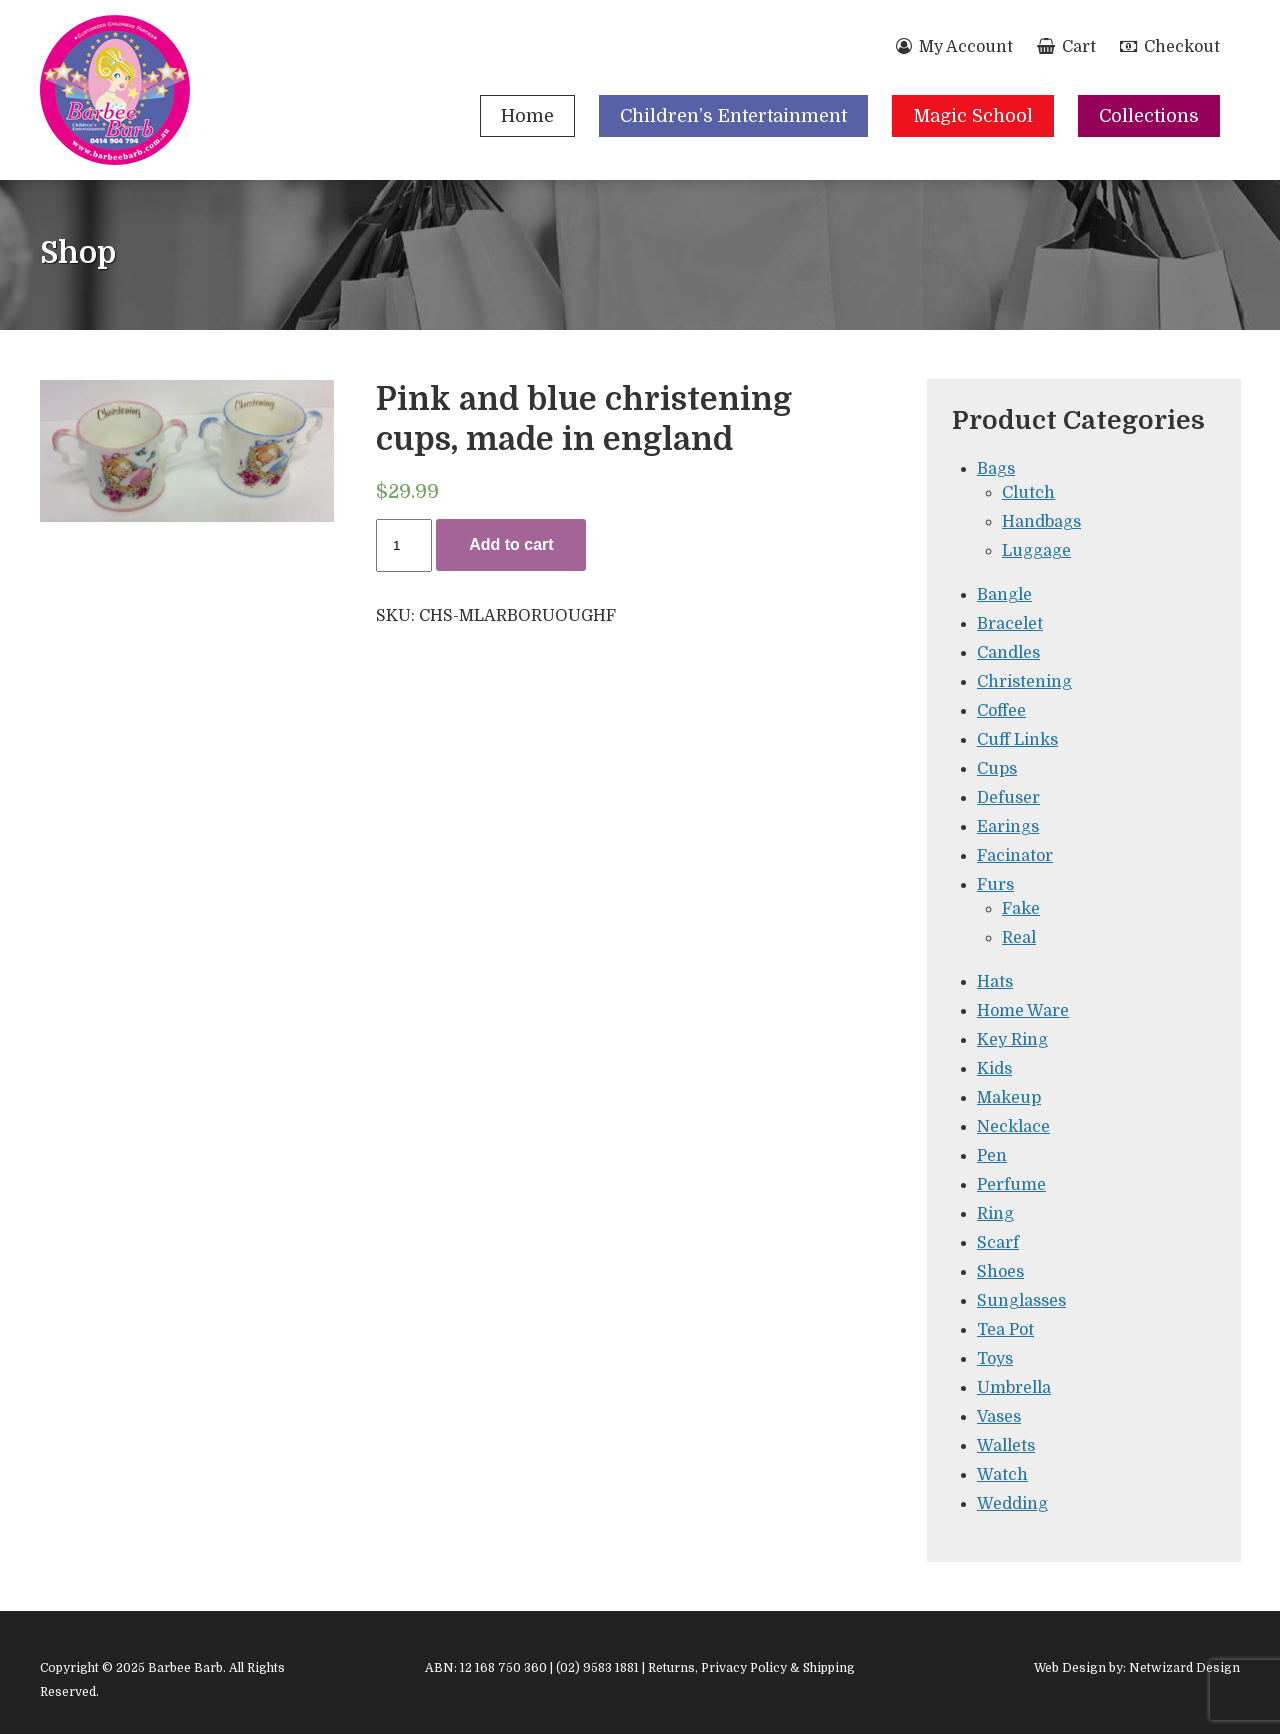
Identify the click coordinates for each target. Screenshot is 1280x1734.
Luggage (1036, 551)
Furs (995, 885)
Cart (1066, 47)
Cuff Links (1017, 740)
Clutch (1028, 493)
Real (1019, 938)
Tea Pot (1005, 1330)
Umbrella (1014, 1388)
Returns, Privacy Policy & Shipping (751, 1668)
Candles (1008, 653)
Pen (992, 1156)
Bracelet (1010, 624)
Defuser (1008, 798)
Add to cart (511, 544)
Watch (1002, 1475)
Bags (996, 469)
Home (527, 116)
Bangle (1004, 595)
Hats (995, 982)
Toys (995, 1359)
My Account (954, 47)
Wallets (1006, 1446)
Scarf (998, 1243)
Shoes (1000, 1272)
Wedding (1012, 1504)
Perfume (1011, 1185)
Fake (1021, 909)
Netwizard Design (1184, 1668)
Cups (997, 769)
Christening (1024, 682)
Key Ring (1012, 1040)
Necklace (1013, 1127)
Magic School (973, 116)
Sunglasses (1021, 1301)
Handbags (1041, 522)
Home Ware (1023, 1011)
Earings (1008, 827)
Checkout (1170, 47)
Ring (995, 1214)
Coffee (1001, 711)
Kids (994, 1069)
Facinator (1015, 856)
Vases (999, 1417)
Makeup (1009, 1098)
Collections (1149, 116)
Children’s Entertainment (733, 116)
